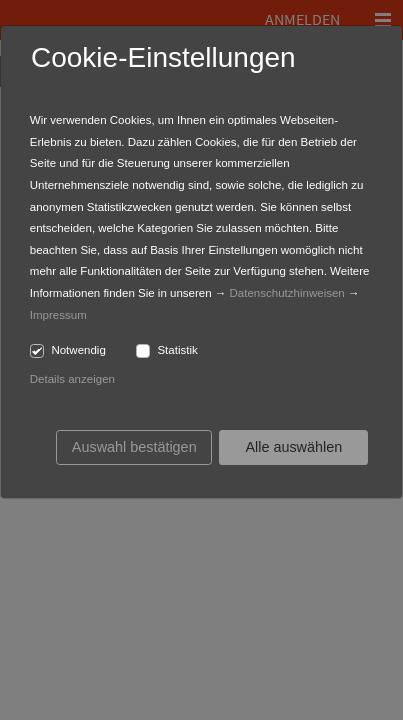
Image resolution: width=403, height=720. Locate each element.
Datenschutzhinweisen (287, 293)
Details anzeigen (72, 379)
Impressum (58, 315)
